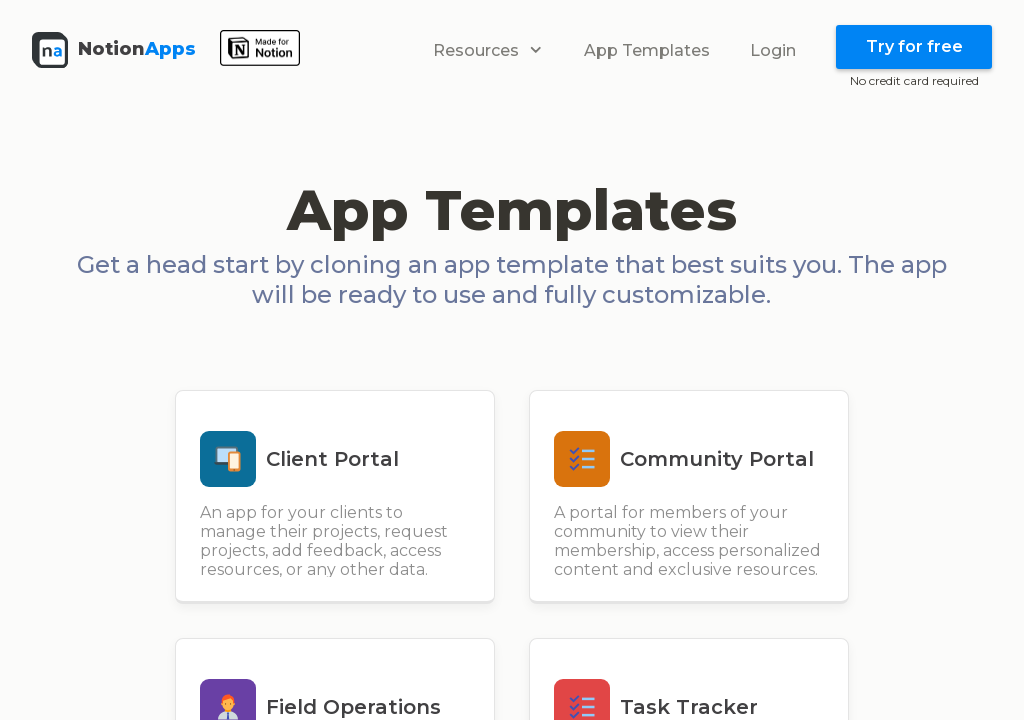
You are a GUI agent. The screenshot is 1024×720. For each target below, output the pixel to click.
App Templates (647, 50)
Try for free (914, 46)
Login (773, 50)
